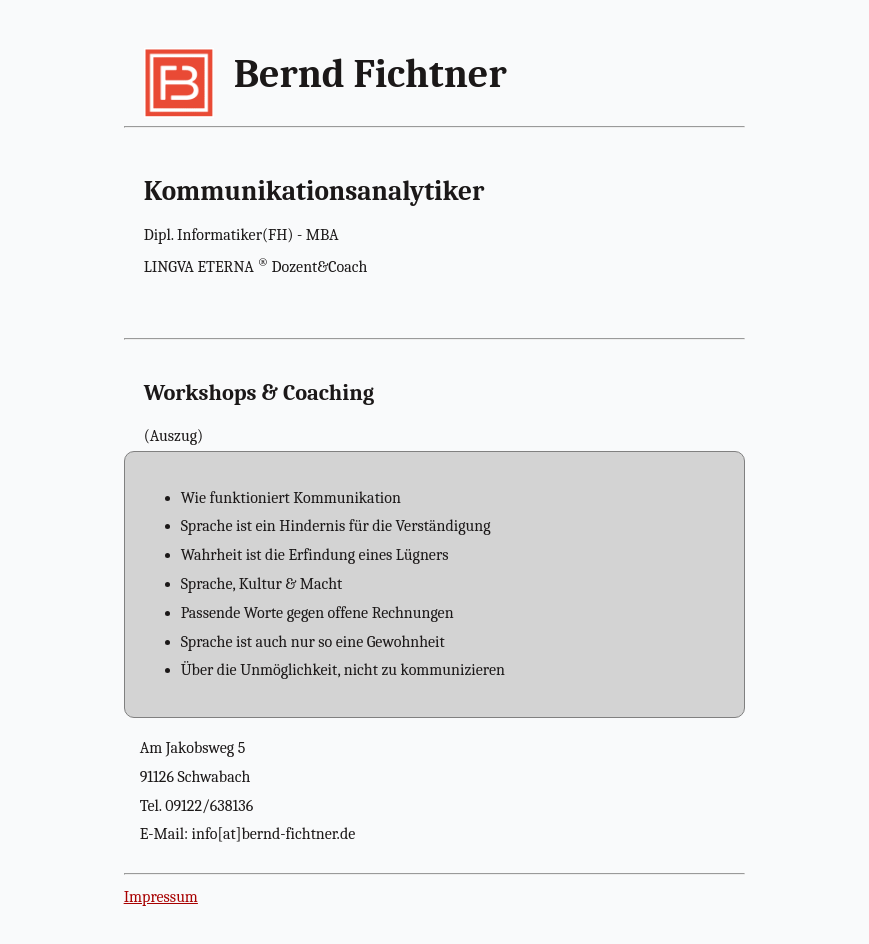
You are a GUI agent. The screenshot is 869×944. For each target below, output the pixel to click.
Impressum (161, 897)
